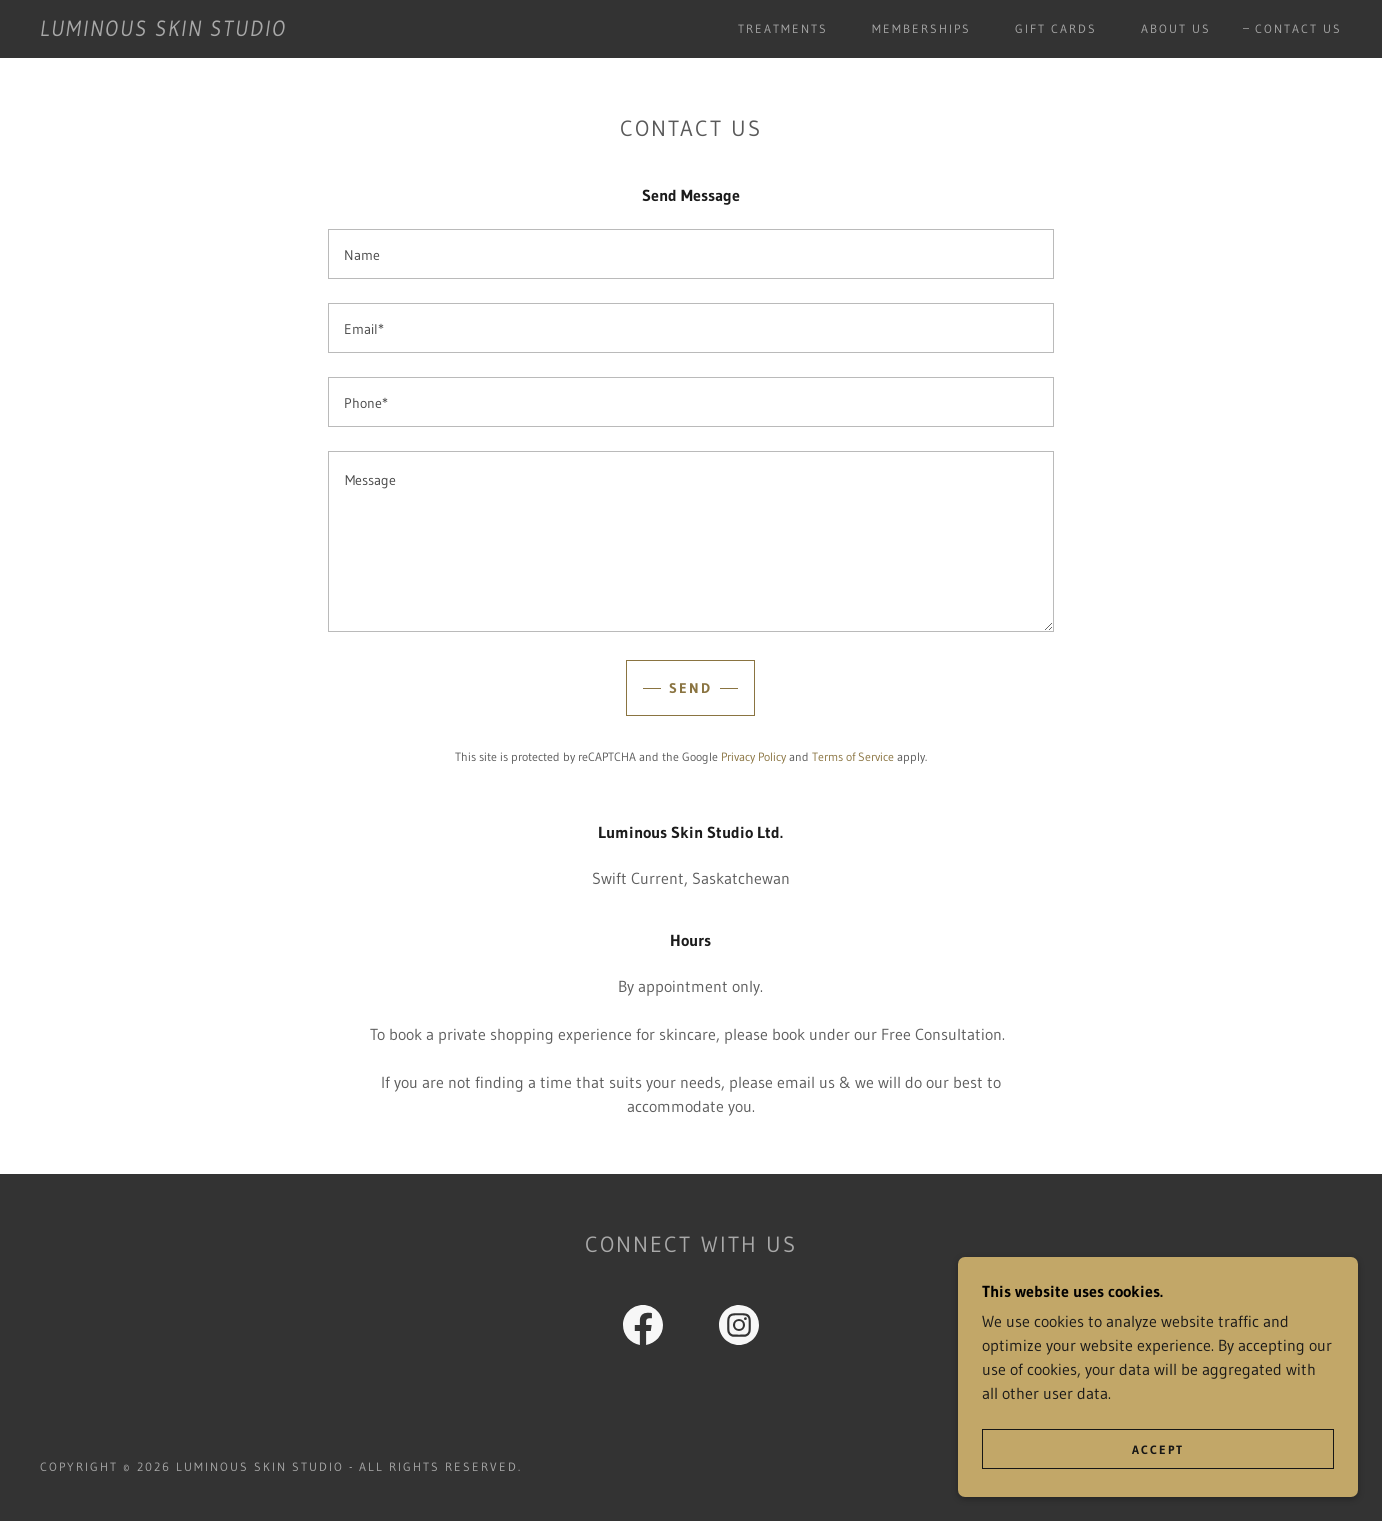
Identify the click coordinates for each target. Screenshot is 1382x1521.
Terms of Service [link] (853, 756)
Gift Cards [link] (1056, 28)
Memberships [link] (921, 28)
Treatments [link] (783, 28)
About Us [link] (1176, 28)
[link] (163, 30)
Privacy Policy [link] (753, 756)
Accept (1158, 1449)
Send (690, 688)
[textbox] (690, 254)
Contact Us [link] (1298, 28)
